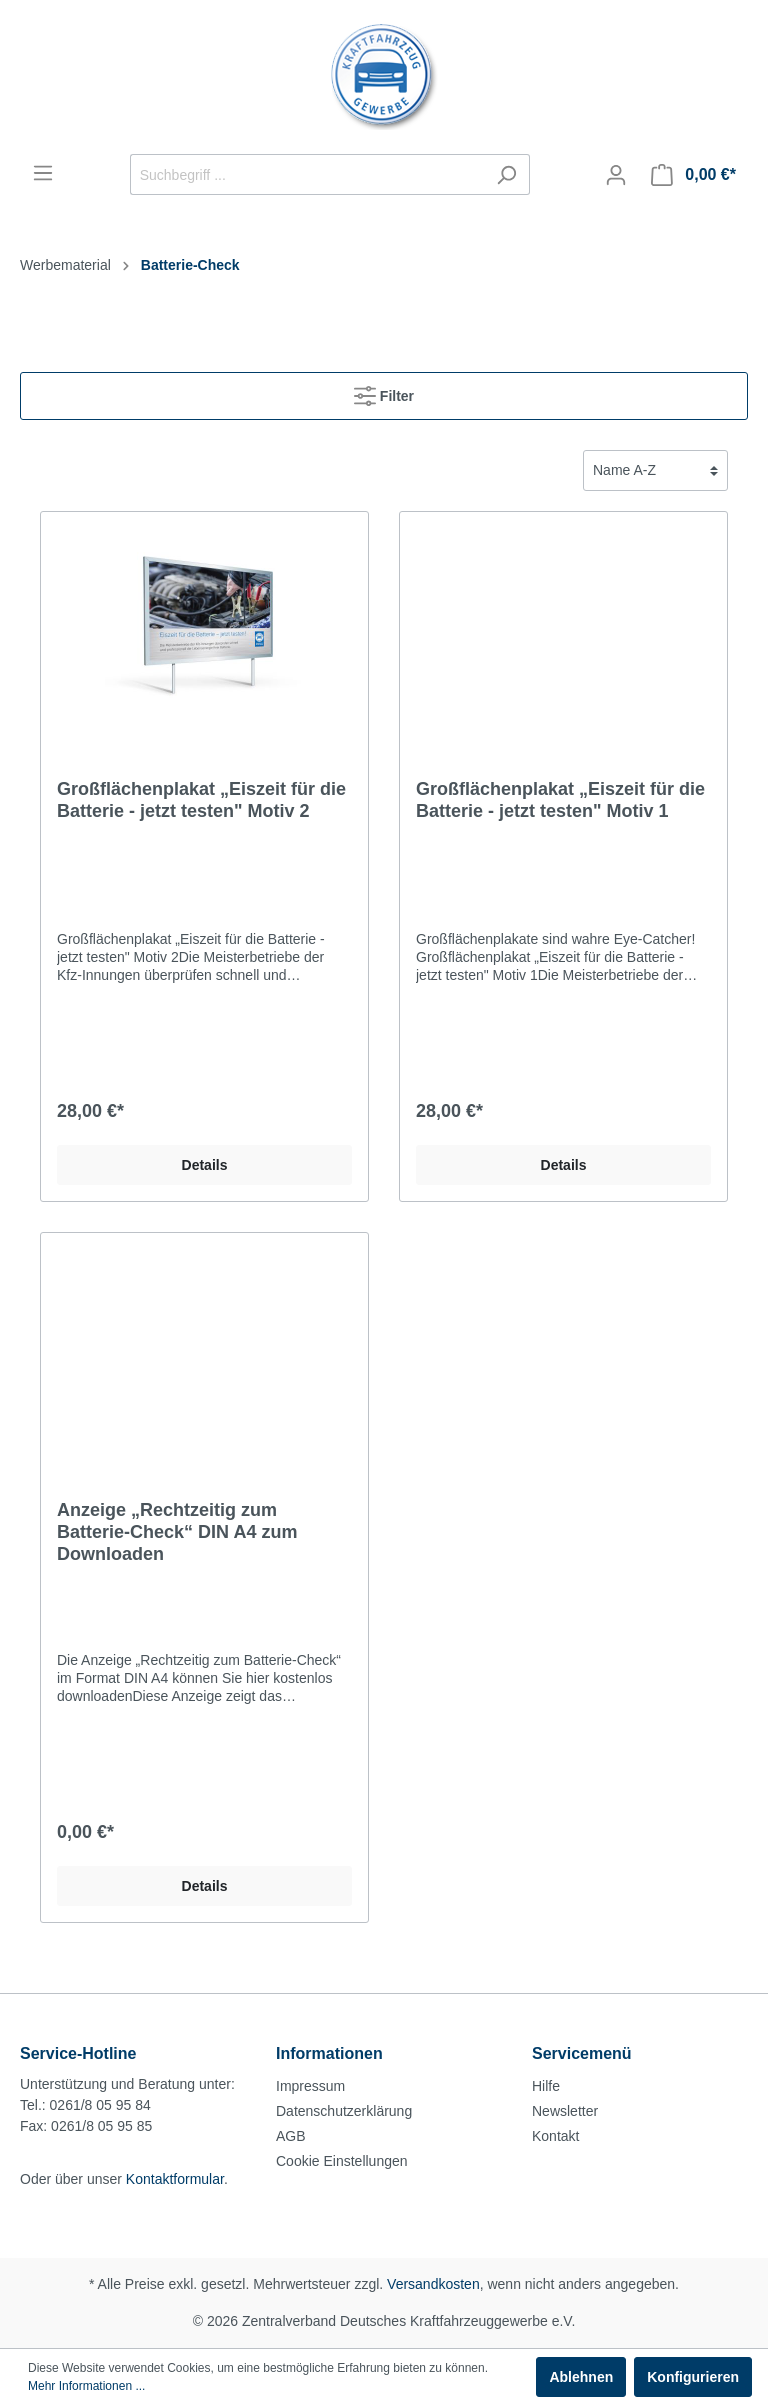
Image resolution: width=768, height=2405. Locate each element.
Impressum (310, 2086)
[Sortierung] (655, 470)
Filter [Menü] (384, 391)
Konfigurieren (693, 2377)
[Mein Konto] (616, 175)
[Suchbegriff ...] (307, 174)
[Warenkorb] (693, 175)
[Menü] (43, 173)
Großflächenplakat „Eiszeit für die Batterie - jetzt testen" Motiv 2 (201, 800)
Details (205, 1165)
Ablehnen (581, 2377)
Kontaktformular (175, 2179)
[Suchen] (506, 174)
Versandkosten (433, 2284)
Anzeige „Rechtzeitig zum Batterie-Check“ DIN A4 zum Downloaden (177, 1532)
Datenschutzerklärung (344, 2111)
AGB (291, 2136)
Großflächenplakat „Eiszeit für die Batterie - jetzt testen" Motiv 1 (560, 800)
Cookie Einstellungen (342, 2161)
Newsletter (565, 2111)
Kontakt (555, 2136)
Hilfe (546, 2086)
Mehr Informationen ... (86, 2386)
